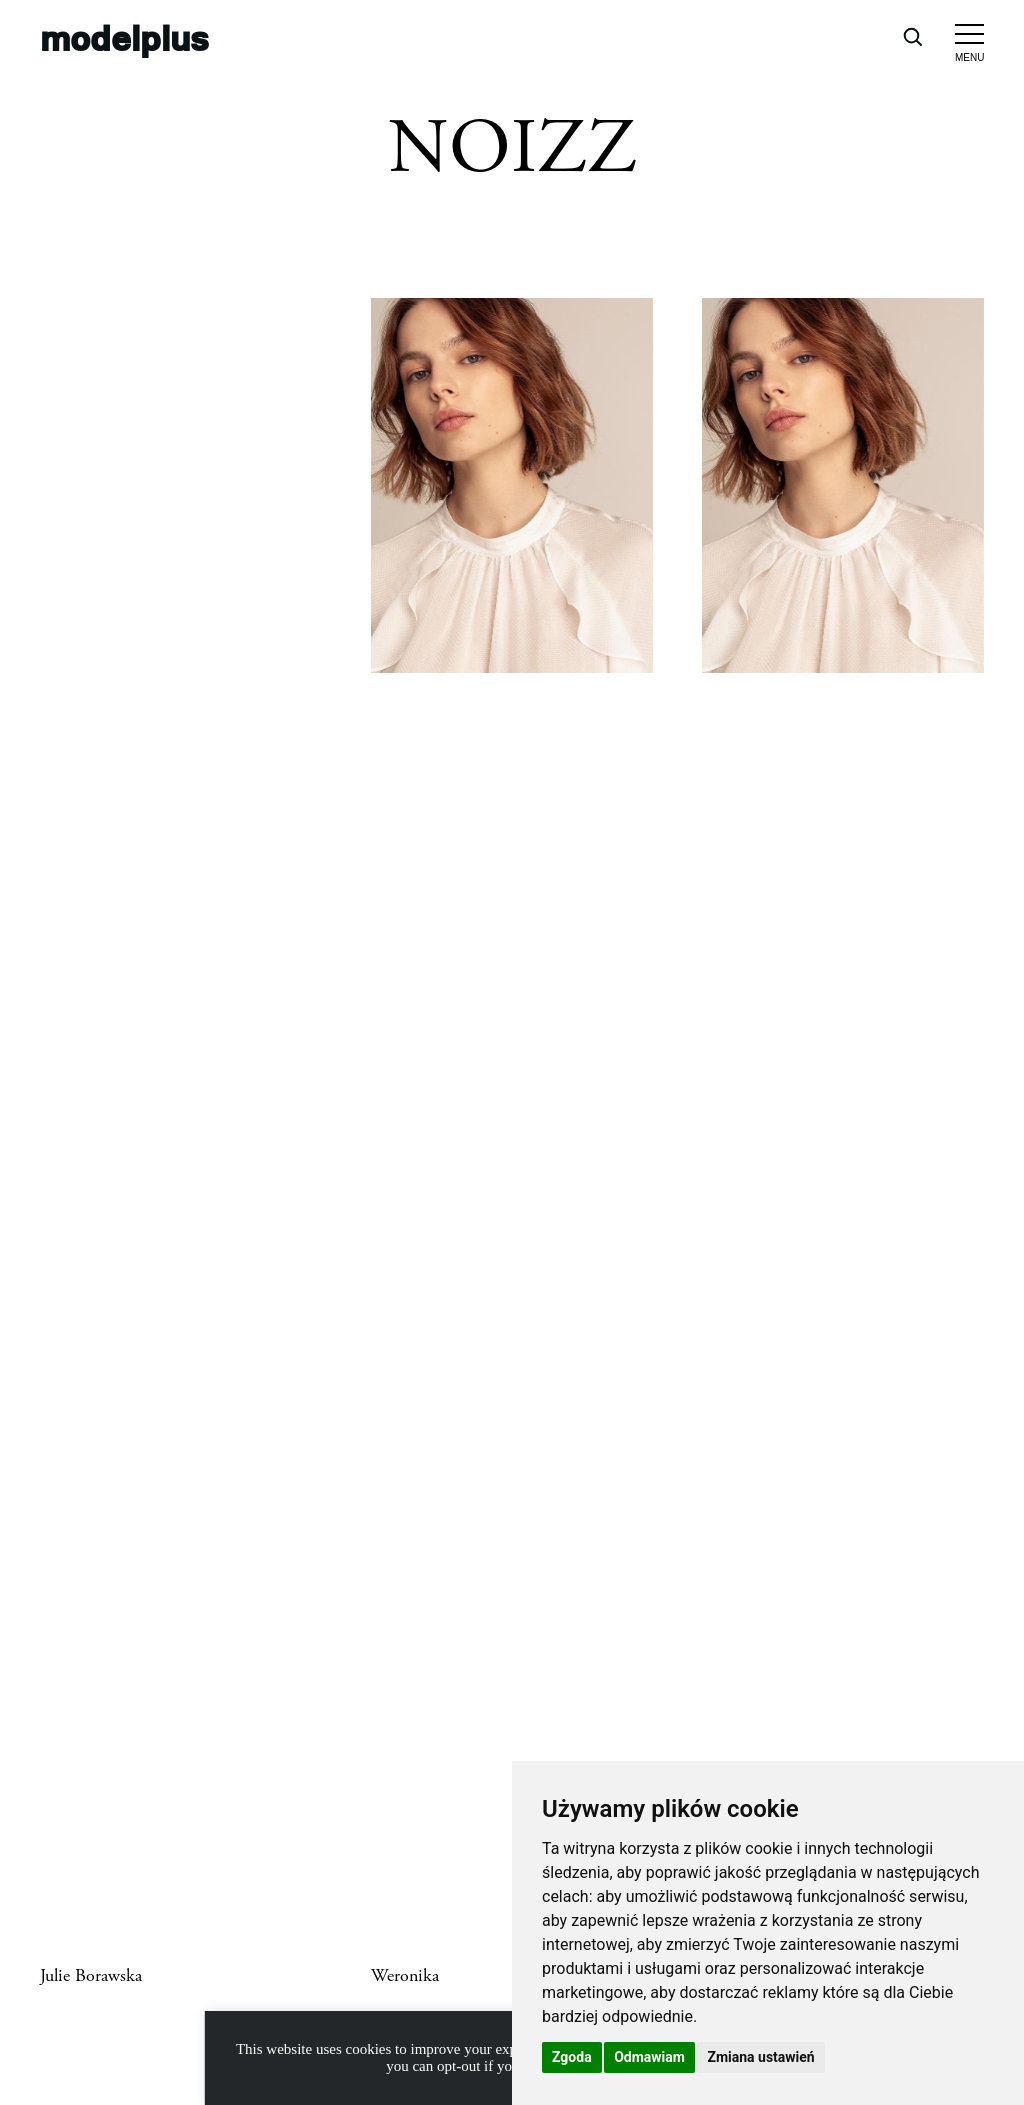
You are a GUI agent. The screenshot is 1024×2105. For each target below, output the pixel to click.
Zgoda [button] (572, 2057)
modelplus (124, 37)
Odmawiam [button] (649, 2057)
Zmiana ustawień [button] (760, 2057)
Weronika (405, 1976)
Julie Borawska (91, 1976)
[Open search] (912, 36)
